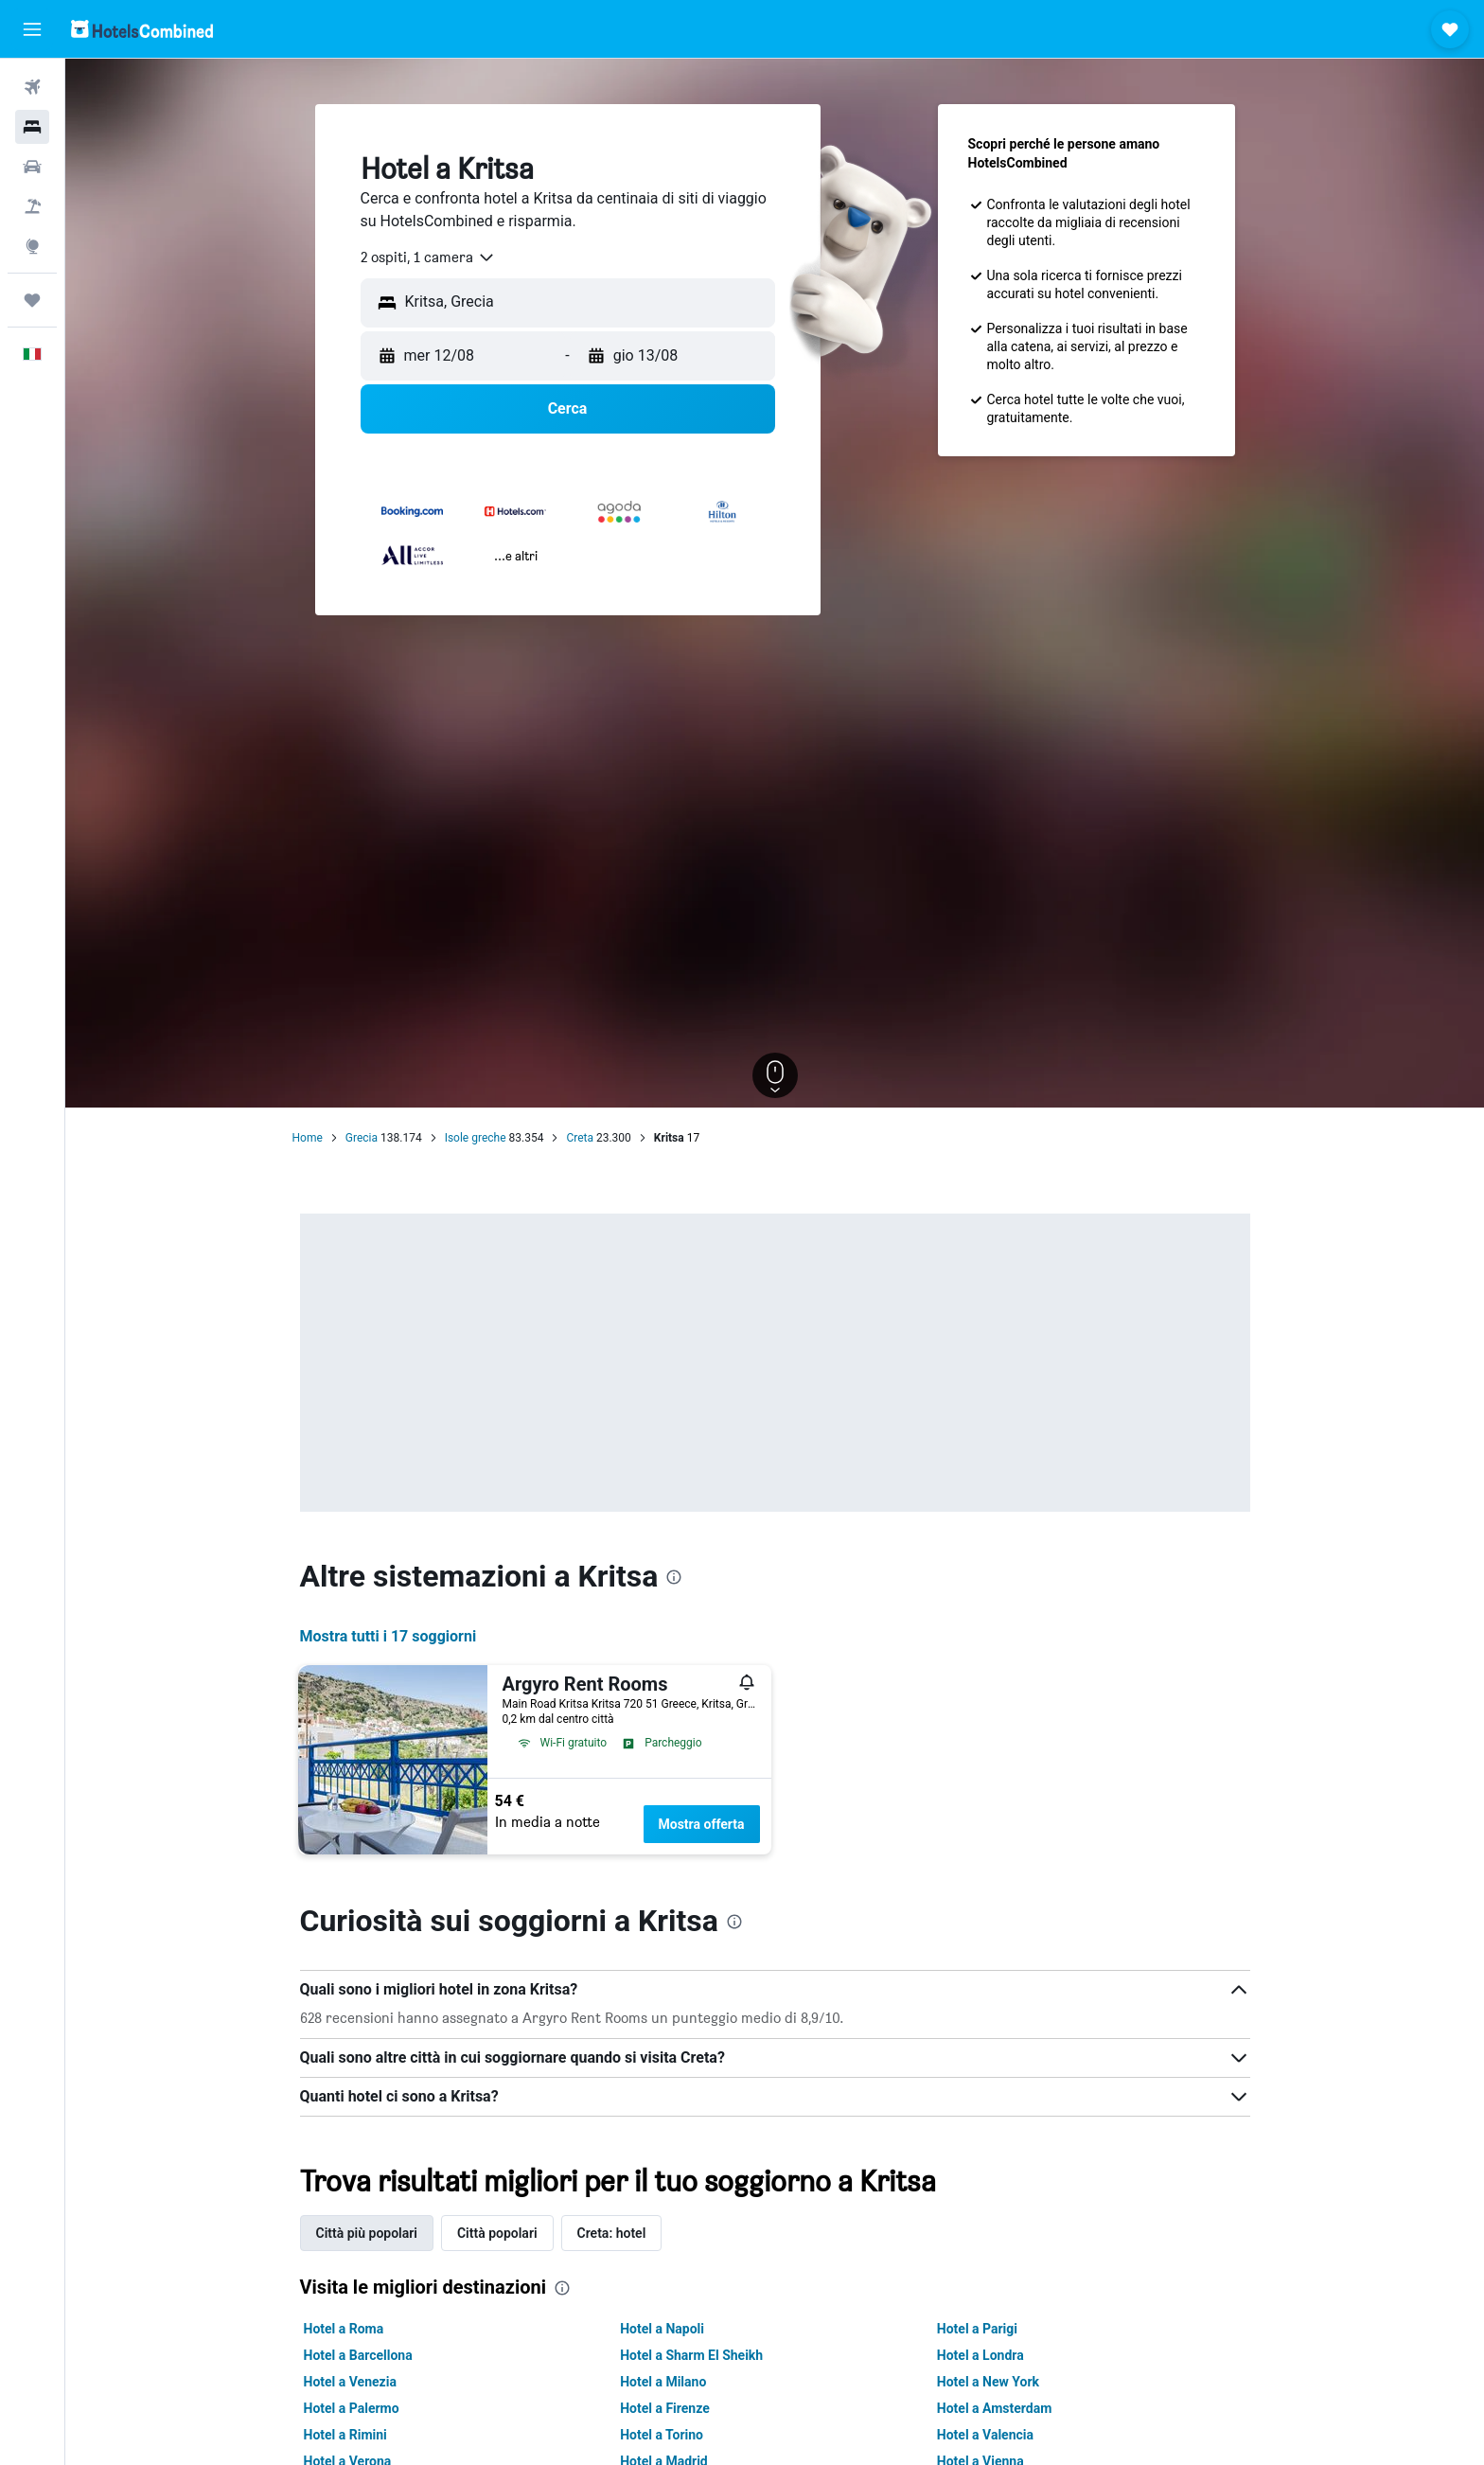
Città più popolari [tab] (366, 2233)
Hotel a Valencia (985, 2434)
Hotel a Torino (661, 2434)
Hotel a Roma (344, 2328)
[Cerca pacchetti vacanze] (32, 206)
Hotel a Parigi (977, 2328)
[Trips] (32, 300)
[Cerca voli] (32, 87)
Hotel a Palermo (351, 2408)
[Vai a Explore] (32, 246)
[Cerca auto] (32, 167)
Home (307, 1137)
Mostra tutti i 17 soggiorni (388, 1636)
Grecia (361, 1137)
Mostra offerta (702, 1824)
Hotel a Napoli (662, 2328)
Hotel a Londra (980, 2355)
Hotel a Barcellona (358, 2355)
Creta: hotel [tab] (611, 2233)
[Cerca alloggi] (32, 127)
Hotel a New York (988, 2381)
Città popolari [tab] (497, 2233)
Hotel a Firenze (665, 2408)
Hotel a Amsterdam (994, 2408)
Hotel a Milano (663, 2381)
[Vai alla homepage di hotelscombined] (142, 29)
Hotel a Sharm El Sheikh (691, 2355)
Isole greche (475, 1137)
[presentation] (673, 1577)
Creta (579, 1137)
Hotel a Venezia (350, 2381)
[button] (32, 29)
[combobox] (428, 257)
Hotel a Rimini (345, 2434)
